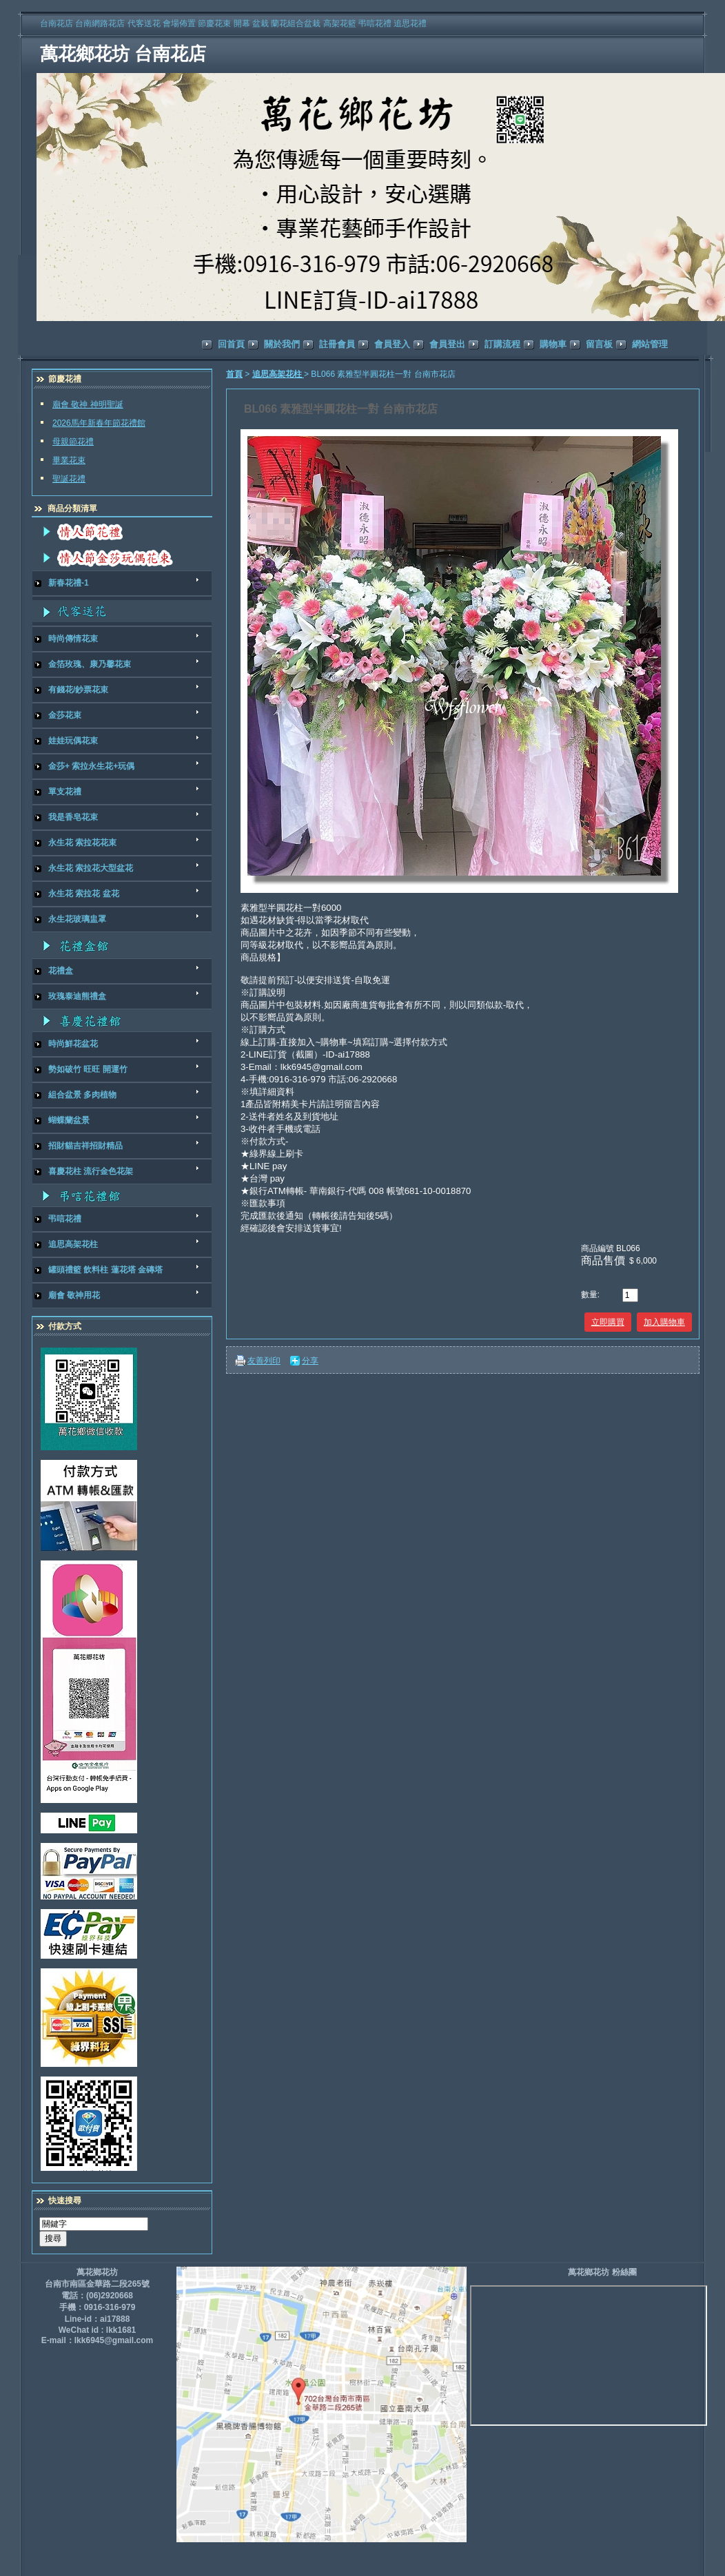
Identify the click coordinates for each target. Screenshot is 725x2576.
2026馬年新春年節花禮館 (98, 423)
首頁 (234, 374)
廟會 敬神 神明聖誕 (87, 404)
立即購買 (607, 1322)
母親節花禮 (73, 441)
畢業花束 (68, 460)
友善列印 (263, 1361)
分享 (310, 1361)
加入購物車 (664, 1322)
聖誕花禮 (68, 479)
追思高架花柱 (278, 374)
